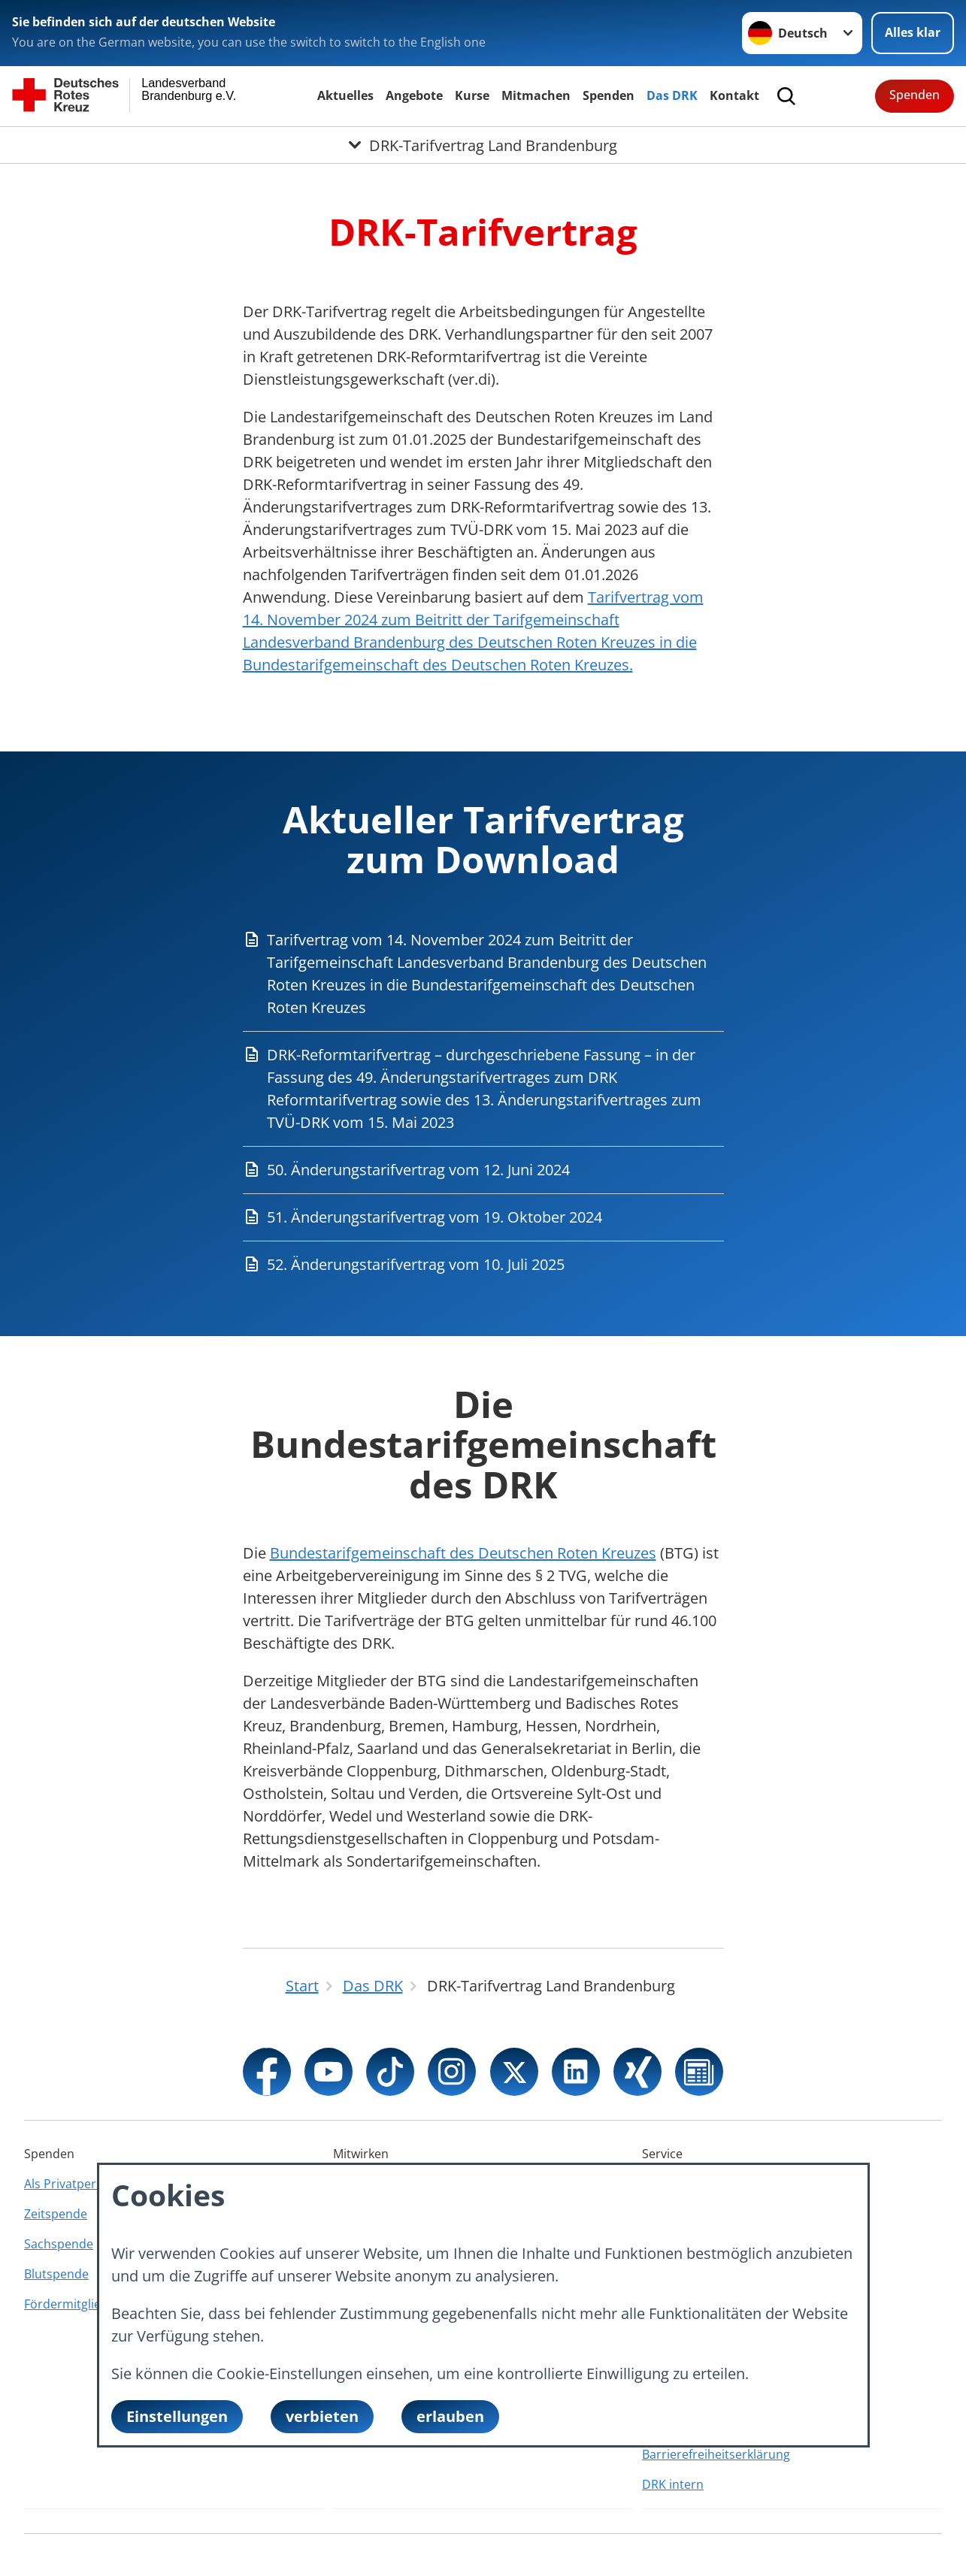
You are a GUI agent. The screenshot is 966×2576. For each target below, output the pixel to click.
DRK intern (673, 2484)
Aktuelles (345, 95)
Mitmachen (536, 95)
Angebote (414, 95)
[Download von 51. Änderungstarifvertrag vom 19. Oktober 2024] (483, 1217)
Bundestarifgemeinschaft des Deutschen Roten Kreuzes (463, 1553)
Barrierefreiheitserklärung (716, 2454)
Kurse (472, 95)
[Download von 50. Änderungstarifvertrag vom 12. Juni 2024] (483, 1170)
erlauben (450, 2416)
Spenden (608, 95)
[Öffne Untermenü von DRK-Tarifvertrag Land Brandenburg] (483, 145)
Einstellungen (177, 2416)
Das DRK (672, 95)
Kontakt (734, 95)
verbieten (322, 2416)
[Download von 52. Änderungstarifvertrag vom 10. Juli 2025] (483, 1264)
